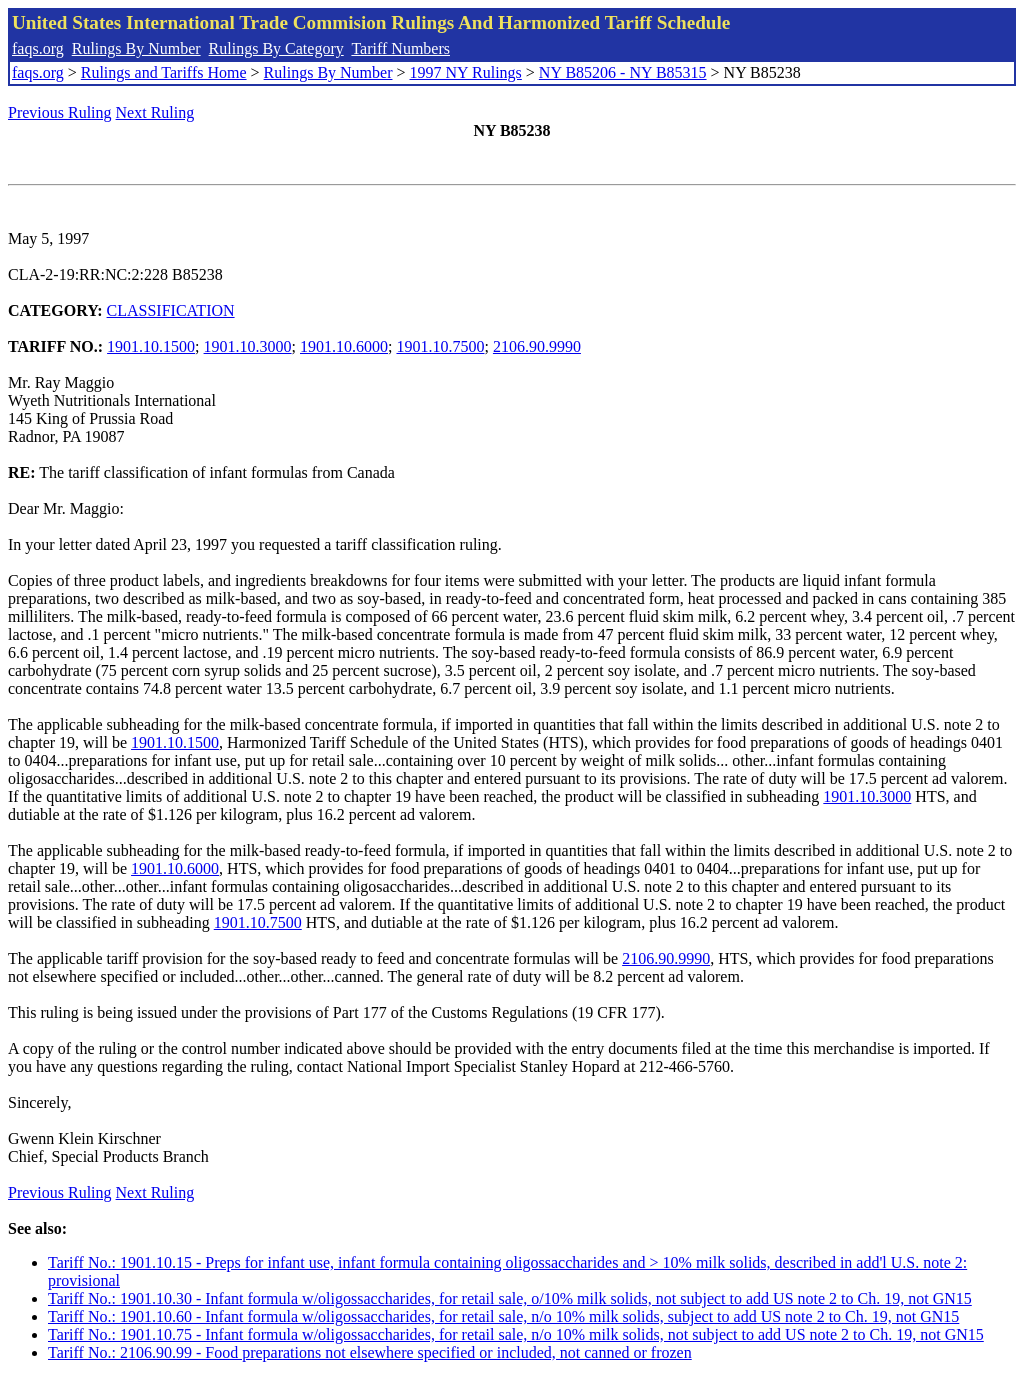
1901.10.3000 (248, 346)
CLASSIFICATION (171, 310)
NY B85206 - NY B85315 (623, 72)
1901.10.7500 (440, 346)
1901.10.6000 (344, 346)
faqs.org (38, 48)
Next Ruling (155, 112)
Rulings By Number (136, 48)
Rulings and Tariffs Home (164, 72)
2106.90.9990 (537, 346)
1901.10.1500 (151, 346)
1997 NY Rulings (466, 72)
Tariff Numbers (400, 48)
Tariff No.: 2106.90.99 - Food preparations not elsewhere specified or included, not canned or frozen (370, 1352)
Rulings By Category (276, 48)
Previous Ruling (60, 112)
